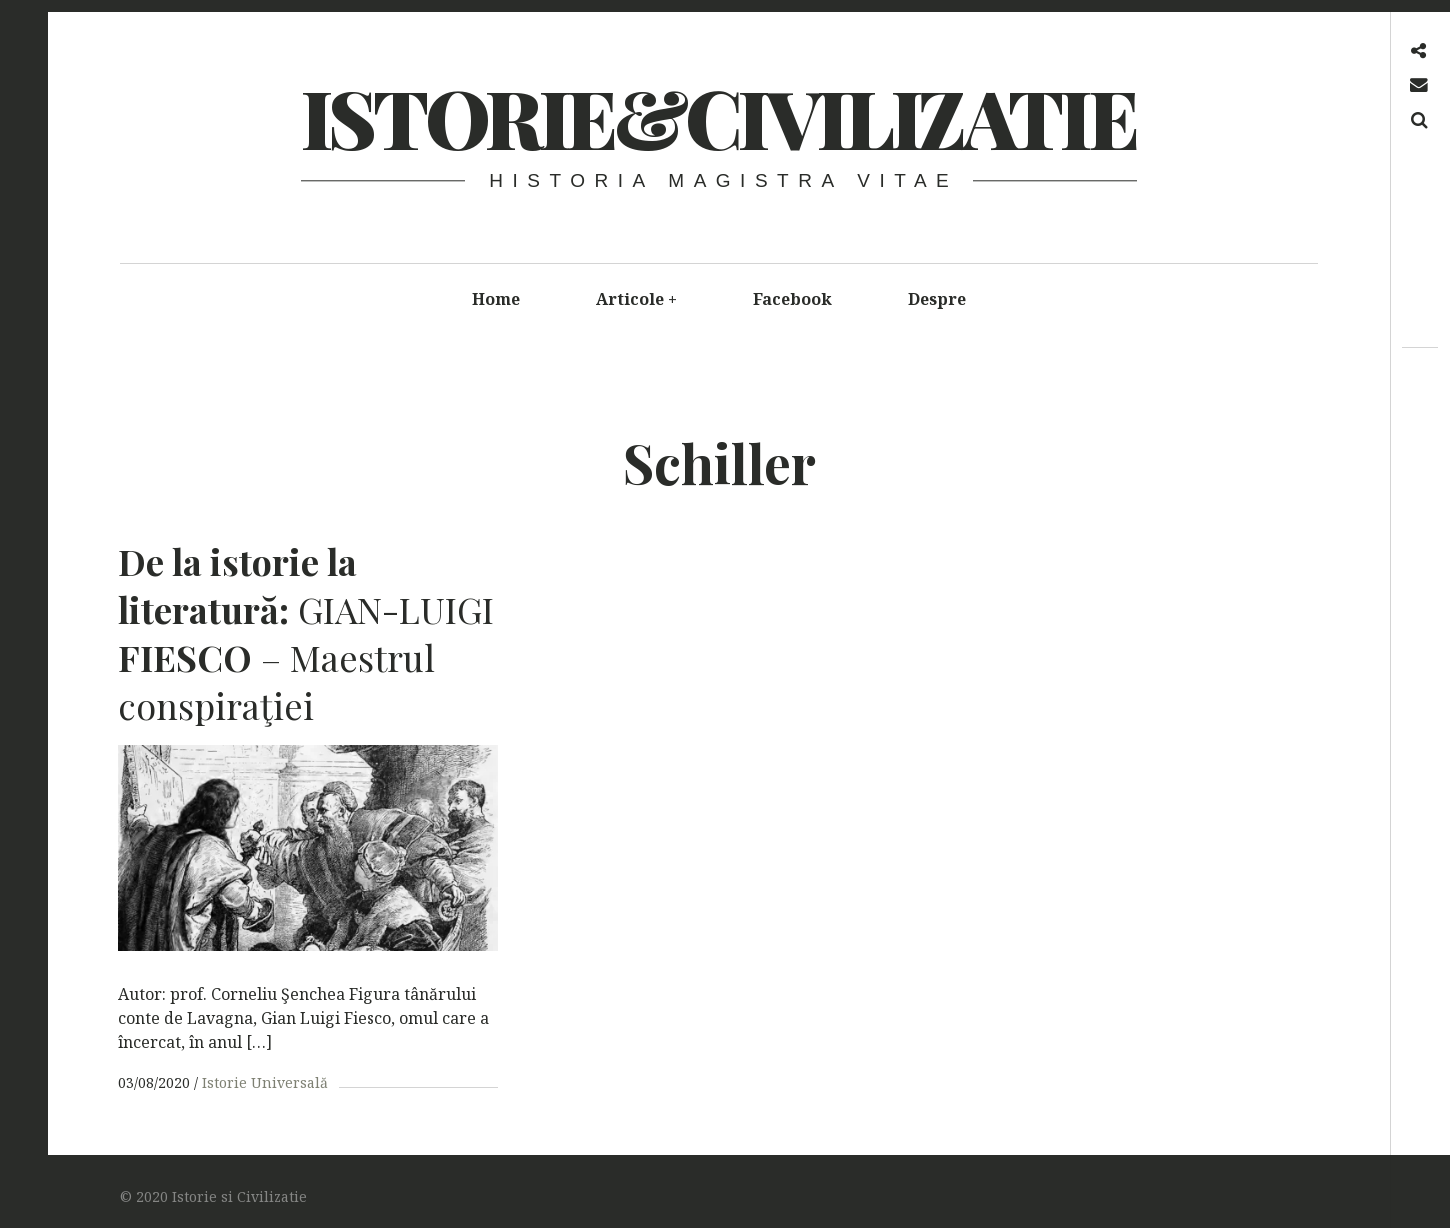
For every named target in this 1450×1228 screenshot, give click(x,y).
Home (496, 299)
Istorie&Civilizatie (718, 116)
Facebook (792, 299)
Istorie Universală (265, 1082)
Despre (937, 299)
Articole (637, 299)
